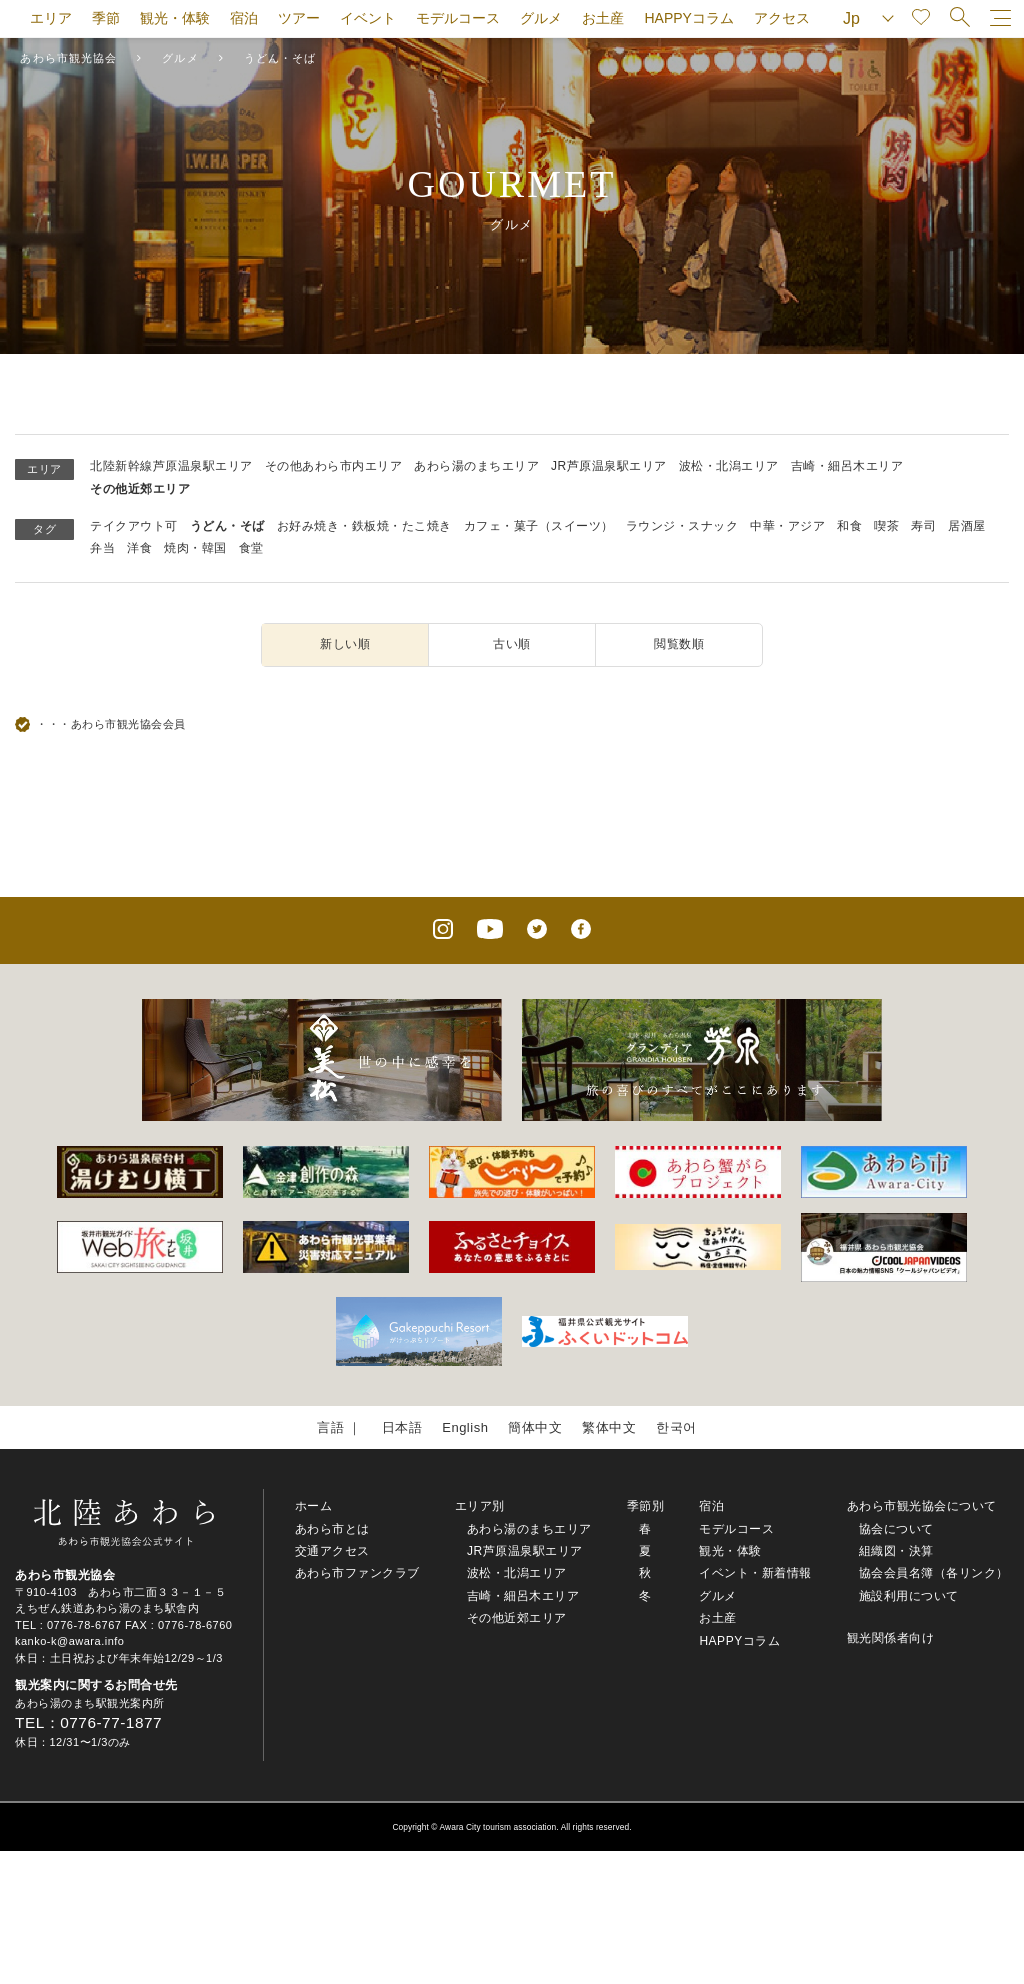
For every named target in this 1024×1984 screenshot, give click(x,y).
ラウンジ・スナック (682, 526)
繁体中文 (609, 1427)
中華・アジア (787, 526)
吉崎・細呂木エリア (847, 466)
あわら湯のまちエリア (476, 466)
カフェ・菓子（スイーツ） (539, 526)
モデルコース (458, 18)
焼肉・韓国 (195, 548)
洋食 (139, 548)
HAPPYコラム (688, 18)
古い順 (512, 644)
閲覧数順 (679, 644)
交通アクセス (332, 1551)
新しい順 (345, 644)
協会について (896, 1529)
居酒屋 (967, 526)
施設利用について (909, 1596)
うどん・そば (227, 526)
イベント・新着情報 (755, 1573)
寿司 (923, 526)
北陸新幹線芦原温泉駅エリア (171, 466)
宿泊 (244, 18)
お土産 (603, 18)
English (465, 1427)
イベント (368, 18)
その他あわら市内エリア (334, 466)
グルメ (541, 18)
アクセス (782, 18)
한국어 (676, 1427)
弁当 (102, 548)
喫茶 (886, 526)
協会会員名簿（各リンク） (934, 1573)
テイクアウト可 (134, 526)
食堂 (251, 548)
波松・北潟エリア (729, 466)
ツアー (299, 18)
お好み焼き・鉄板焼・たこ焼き (364, 526)
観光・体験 (175, 18)
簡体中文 (535, 1427)
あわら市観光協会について (922, 1506)
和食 (849, 526)
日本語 (402, 1427)
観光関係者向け (891, 1638)
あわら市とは (332, 1529)
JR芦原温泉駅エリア (609, 466)
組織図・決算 (896, 1551)
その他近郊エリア (140, 489)
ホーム (314, 1506)
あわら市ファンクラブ (357, 1573)
